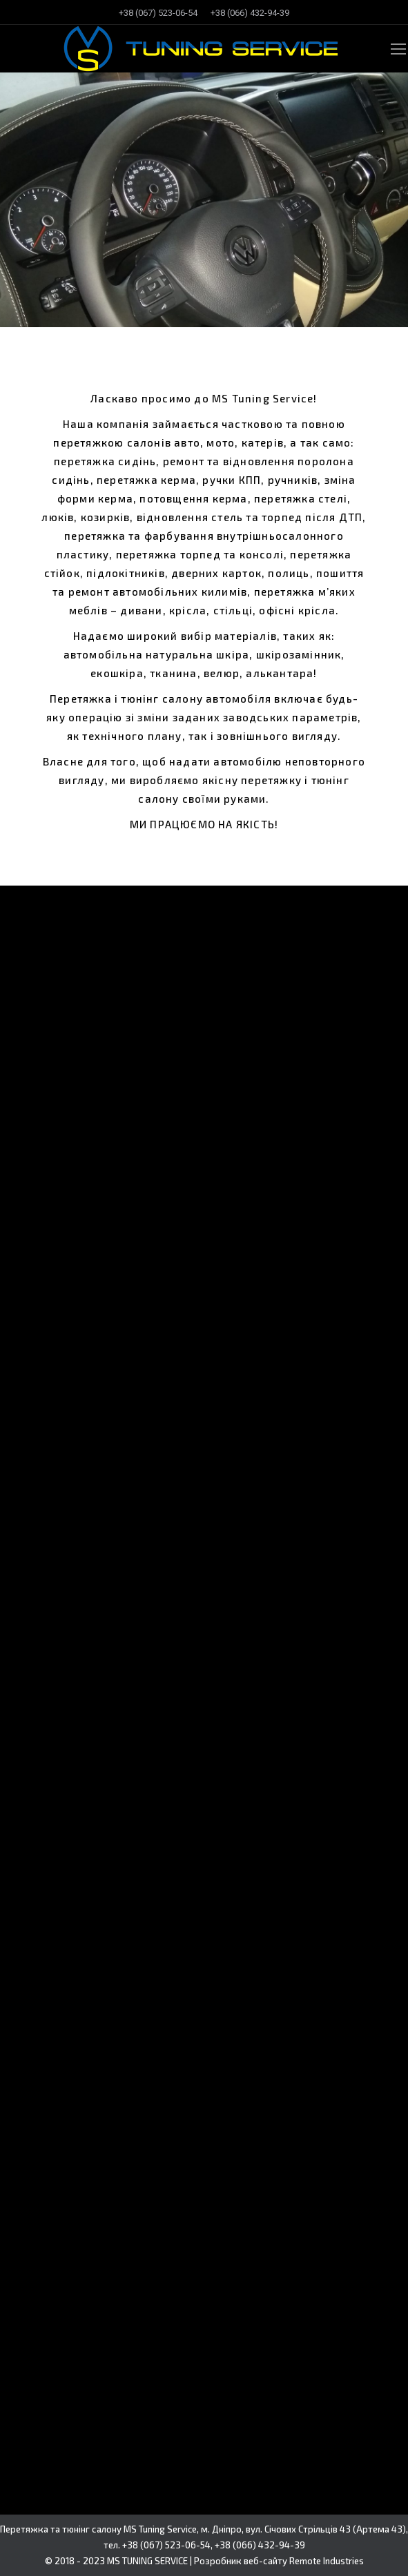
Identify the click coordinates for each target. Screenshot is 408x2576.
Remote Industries (326, 2560)
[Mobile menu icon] (398, 49)
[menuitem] (158, 12)
